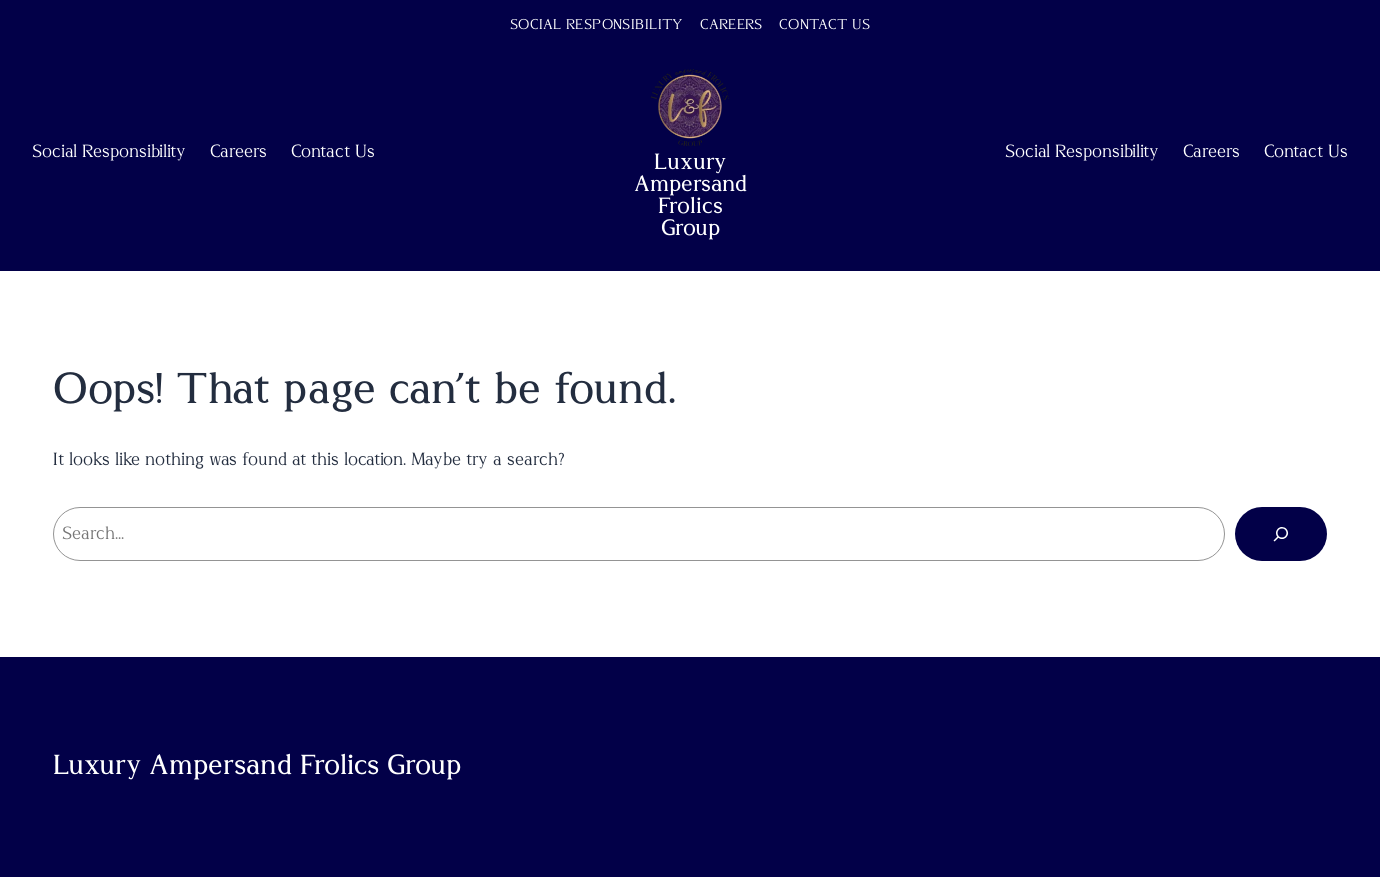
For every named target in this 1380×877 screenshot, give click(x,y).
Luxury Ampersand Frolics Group (690, 195)
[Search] (1281, 534)
